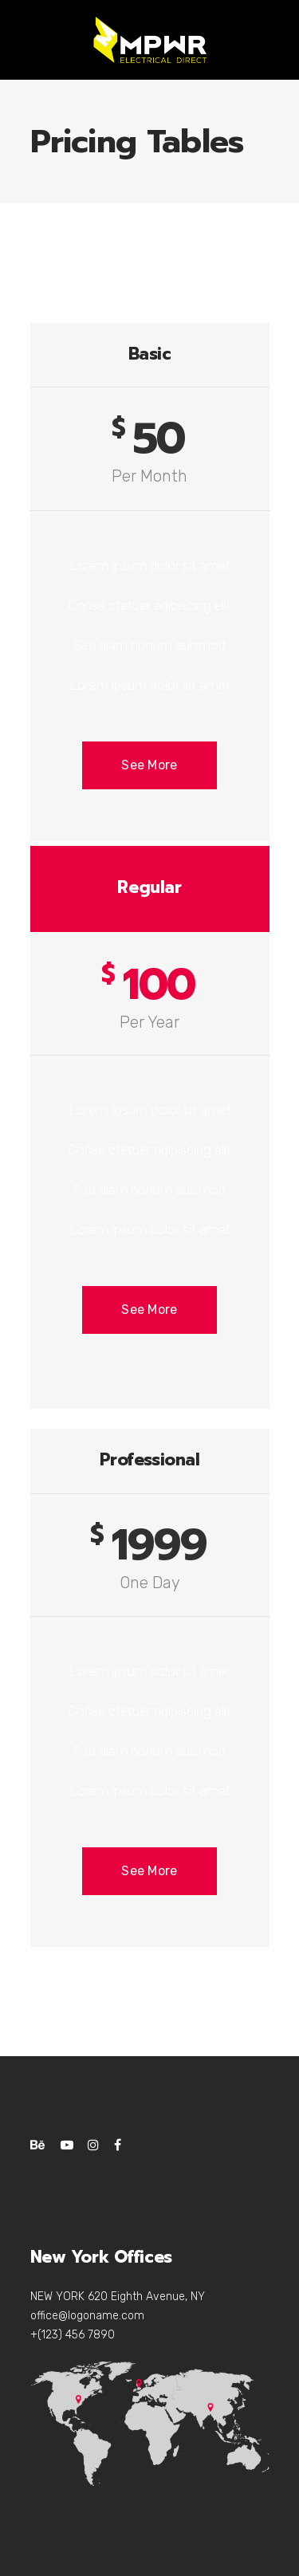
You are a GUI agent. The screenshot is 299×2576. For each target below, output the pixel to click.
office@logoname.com (87, 2315)
